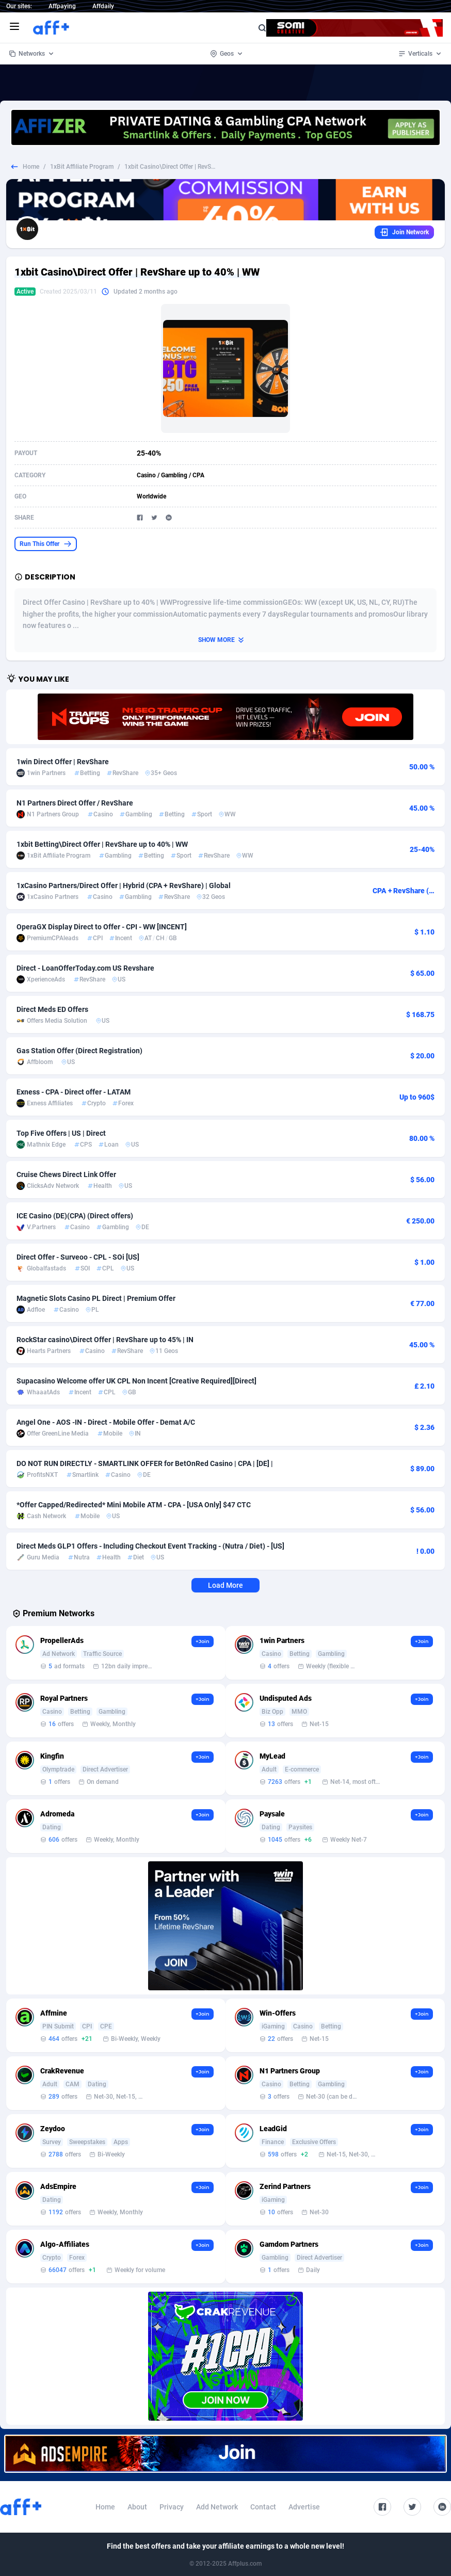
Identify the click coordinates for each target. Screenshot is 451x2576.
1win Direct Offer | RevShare (63, 762)
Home (31, 166)
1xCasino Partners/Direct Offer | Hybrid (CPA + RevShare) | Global (124, 885)
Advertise (304, 2507)
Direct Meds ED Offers (52, 1009)
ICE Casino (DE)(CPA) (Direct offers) (75, 1216)
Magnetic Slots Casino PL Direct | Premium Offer (96, 1298)
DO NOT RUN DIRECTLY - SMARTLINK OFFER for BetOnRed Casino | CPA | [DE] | (145, 1463)
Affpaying (62, 6)
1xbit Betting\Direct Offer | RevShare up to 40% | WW (102, 844)
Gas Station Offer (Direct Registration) (79, 1050)
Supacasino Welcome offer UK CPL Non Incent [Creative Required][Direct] (136, 1381)
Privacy (171, 2507)
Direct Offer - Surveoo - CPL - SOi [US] (78, 1257)
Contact (263, 2507)
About (137, 2507)
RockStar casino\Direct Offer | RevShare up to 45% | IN (105, 1339)
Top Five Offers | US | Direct (61, 1133)
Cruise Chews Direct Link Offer (66, 1174)
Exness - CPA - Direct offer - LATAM (74, 1092)
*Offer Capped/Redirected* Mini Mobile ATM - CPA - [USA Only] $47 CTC (134, 1505)
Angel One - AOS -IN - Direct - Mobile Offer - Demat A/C (106, 1422)
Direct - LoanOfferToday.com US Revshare (85, 968)
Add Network (217, 2507)
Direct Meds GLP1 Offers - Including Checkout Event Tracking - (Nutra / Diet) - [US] (150, 1546)
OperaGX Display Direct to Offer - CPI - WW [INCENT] (102, 927)
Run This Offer (46, 544)
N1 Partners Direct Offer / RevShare (75, 803)
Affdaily (103, 6)
